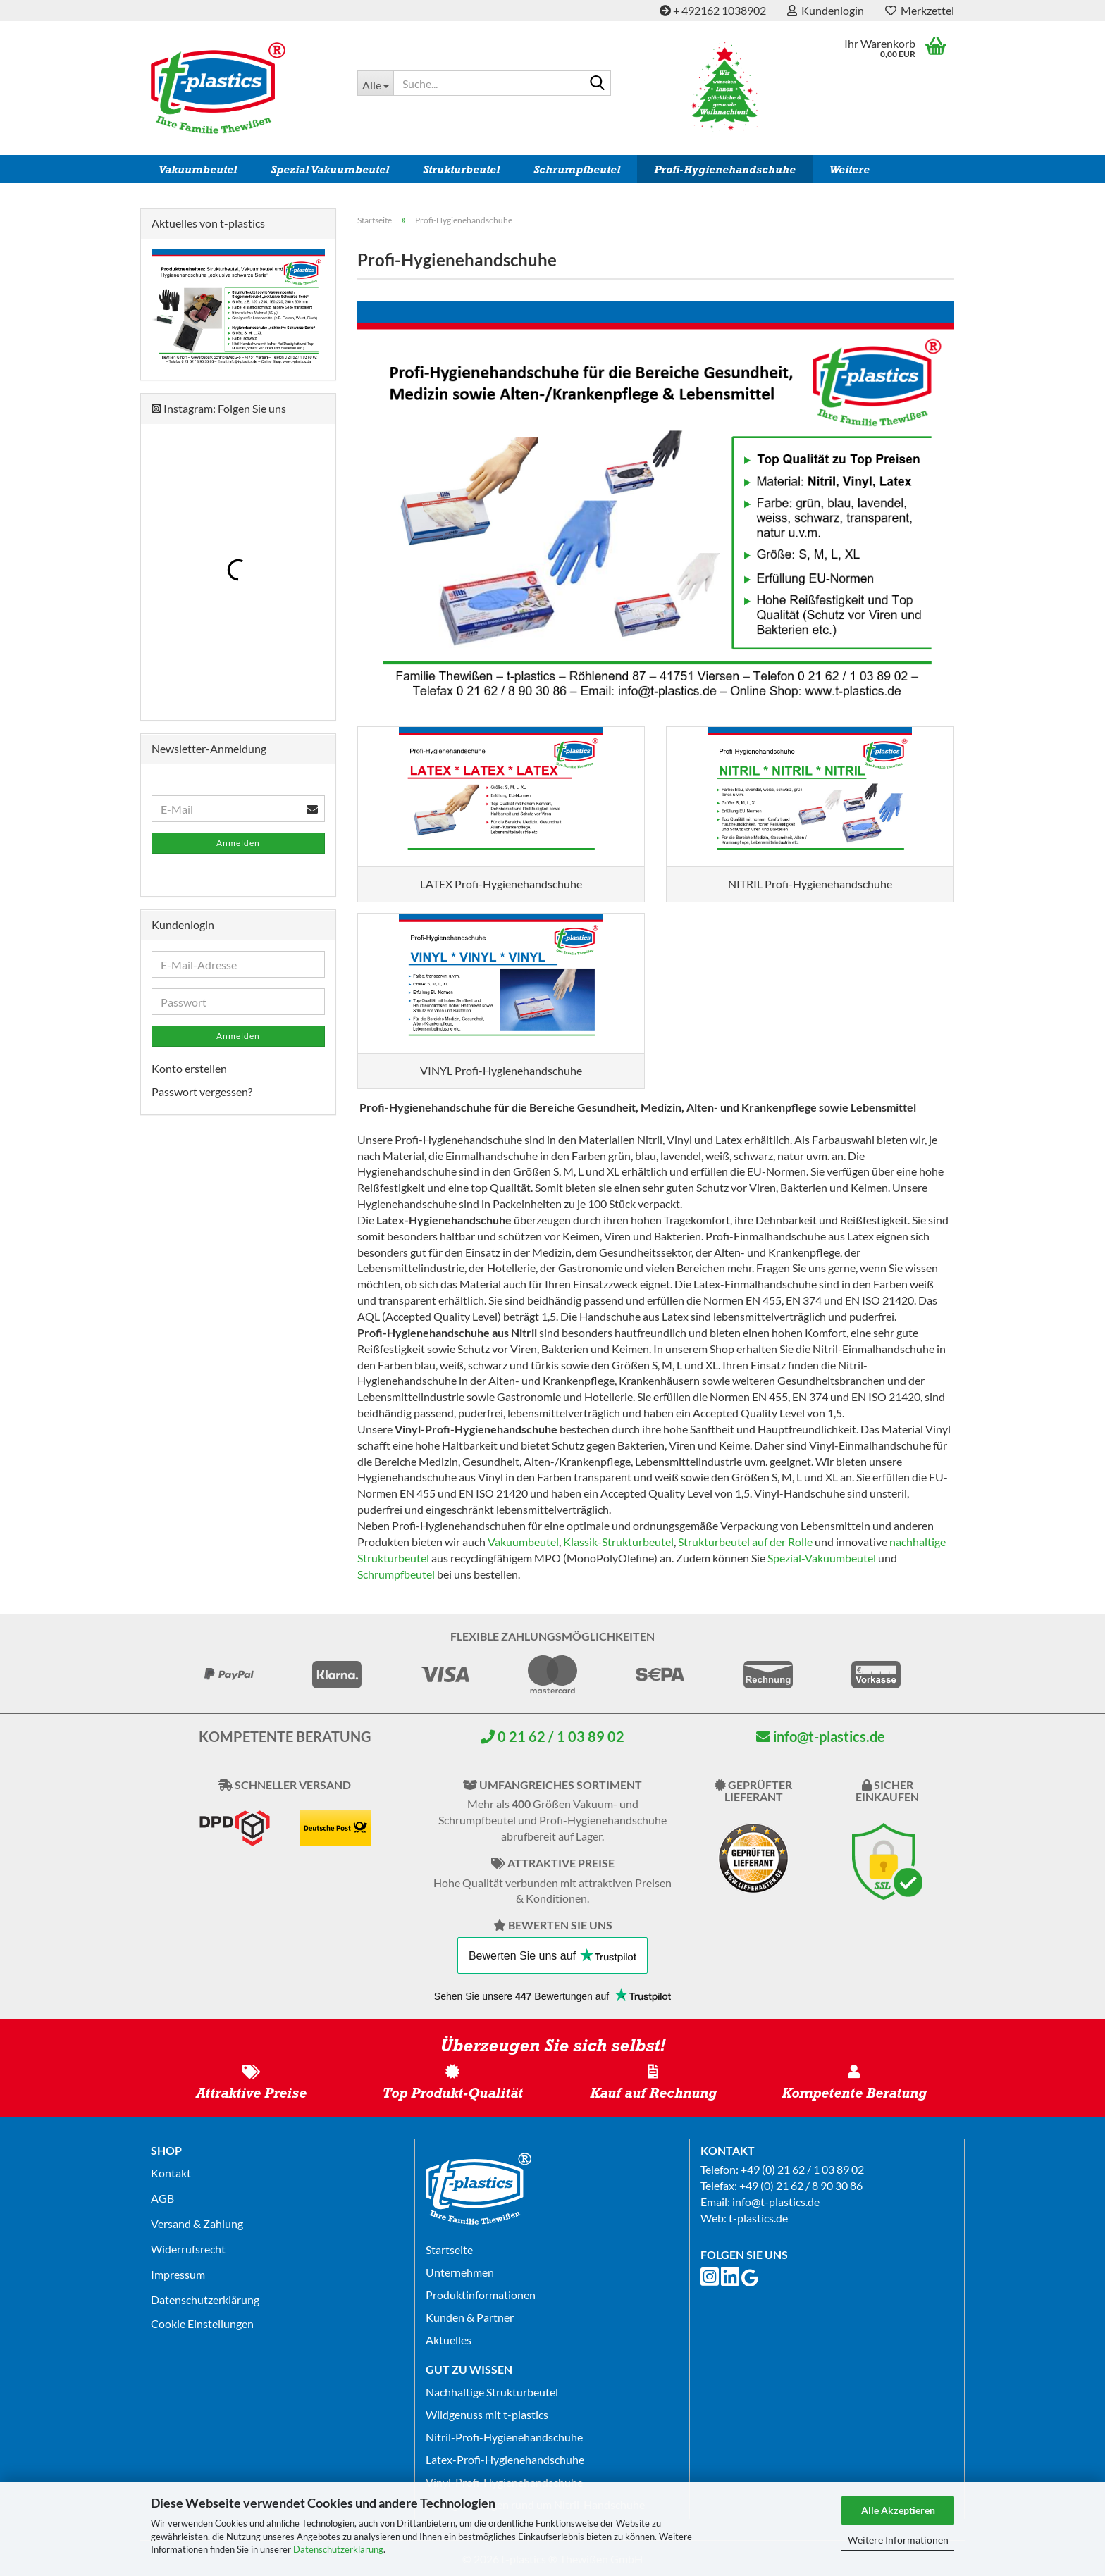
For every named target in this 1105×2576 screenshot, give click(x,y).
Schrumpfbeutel (576, 169)
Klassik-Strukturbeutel (618, 1541)
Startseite (449, 2249)
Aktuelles (448, 2339)
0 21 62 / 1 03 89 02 (552, 1736)
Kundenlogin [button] (825, 10)
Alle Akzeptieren (898, 2510)
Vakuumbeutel (198, 169)
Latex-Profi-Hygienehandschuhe (505, 2459)
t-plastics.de (758, 2218)
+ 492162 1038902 (713, 10)
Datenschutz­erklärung (205, 2299)
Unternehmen (460, 2272)
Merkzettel (919, 10)
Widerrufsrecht (188, 2248)
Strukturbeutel (461, 169)
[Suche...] (375, 83)
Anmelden (238, 843)
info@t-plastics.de (820, 1736)
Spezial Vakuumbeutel (330, 169)
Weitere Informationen (898, 2540)
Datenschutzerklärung (338, 2549)
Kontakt (171, 2172)
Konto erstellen (189, 1068)
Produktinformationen (481, 2294)
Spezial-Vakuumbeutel (821, 1557)
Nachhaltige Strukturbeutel (492, 2391)
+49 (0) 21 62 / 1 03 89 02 (802, 2169)
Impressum (178, 2274)
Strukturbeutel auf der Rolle (745, 1541)
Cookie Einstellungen (202, 2323)
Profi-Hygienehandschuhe (725, 169)
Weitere (849, 169)
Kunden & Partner (470, 2317)
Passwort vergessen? (202, 1091)
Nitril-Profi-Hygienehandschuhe (504, 2437)
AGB (162, 2198)
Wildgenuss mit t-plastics (487, 2414)
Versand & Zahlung (197, 2223)
